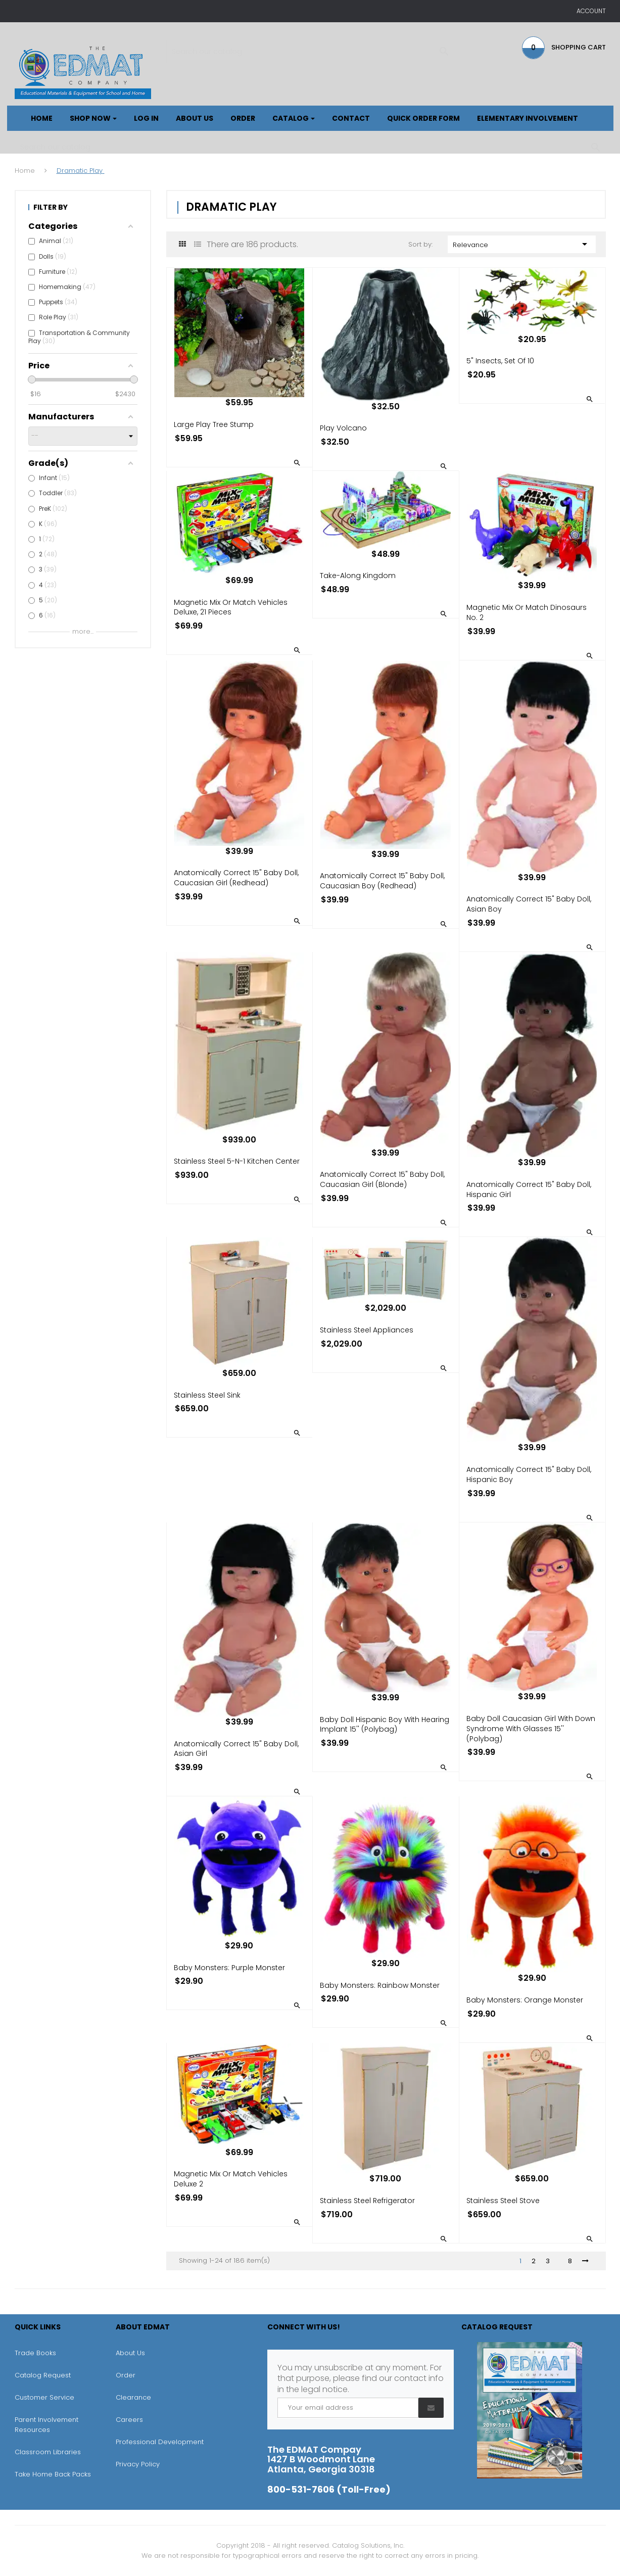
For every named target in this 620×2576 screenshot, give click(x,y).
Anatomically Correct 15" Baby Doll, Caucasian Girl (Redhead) (236, 878)
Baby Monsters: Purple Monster (229, 1968)
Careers (129, 2419)
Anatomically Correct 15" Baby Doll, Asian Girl (236, 1749)
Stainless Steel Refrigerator (367, 2201)
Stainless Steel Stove (503, 2201)
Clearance (133, 2397)
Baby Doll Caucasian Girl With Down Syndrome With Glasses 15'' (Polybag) (530, 1728)
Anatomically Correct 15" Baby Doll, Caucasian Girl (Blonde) (382, 1179)
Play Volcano (343, 428)
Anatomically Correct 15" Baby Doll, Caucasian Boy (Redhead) (382, 881)
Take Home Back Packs (53, 2474)
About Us (130, 2353)
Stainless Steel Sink (207, 1395)
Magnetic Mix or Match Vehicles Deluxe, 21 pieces (231, 607)
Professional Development (160, 2442)
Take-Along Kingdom (358, 575)
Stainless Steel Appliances (366, 1330)
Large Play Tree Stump (214, 424)
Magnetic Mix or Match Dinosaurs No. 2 (526, 612)
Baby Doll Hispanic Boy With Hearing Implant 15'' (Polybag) (384, 1724)
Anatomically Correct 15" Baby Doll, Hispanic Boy (528, 1474)
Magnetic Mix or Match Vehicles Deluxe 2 (231, 2179)
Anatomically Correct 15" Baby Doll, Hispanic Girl (528, 1189)
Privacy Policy (138, 2464)
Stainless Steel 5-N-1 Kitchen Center (237, 1161)
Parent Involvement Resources (46, 2425)
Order (125, 2375)
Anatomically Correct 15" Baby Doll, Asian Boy (528, 904)
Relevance (522, 244)
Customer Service (44, 2397)
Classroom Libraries (48, 2452)
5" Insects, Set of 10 (500, 361)
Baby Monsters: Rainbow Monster (380, 1985)
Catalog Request (43, 2375)
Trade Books (35, 2353)
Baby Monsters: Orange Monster (524, 2000)
